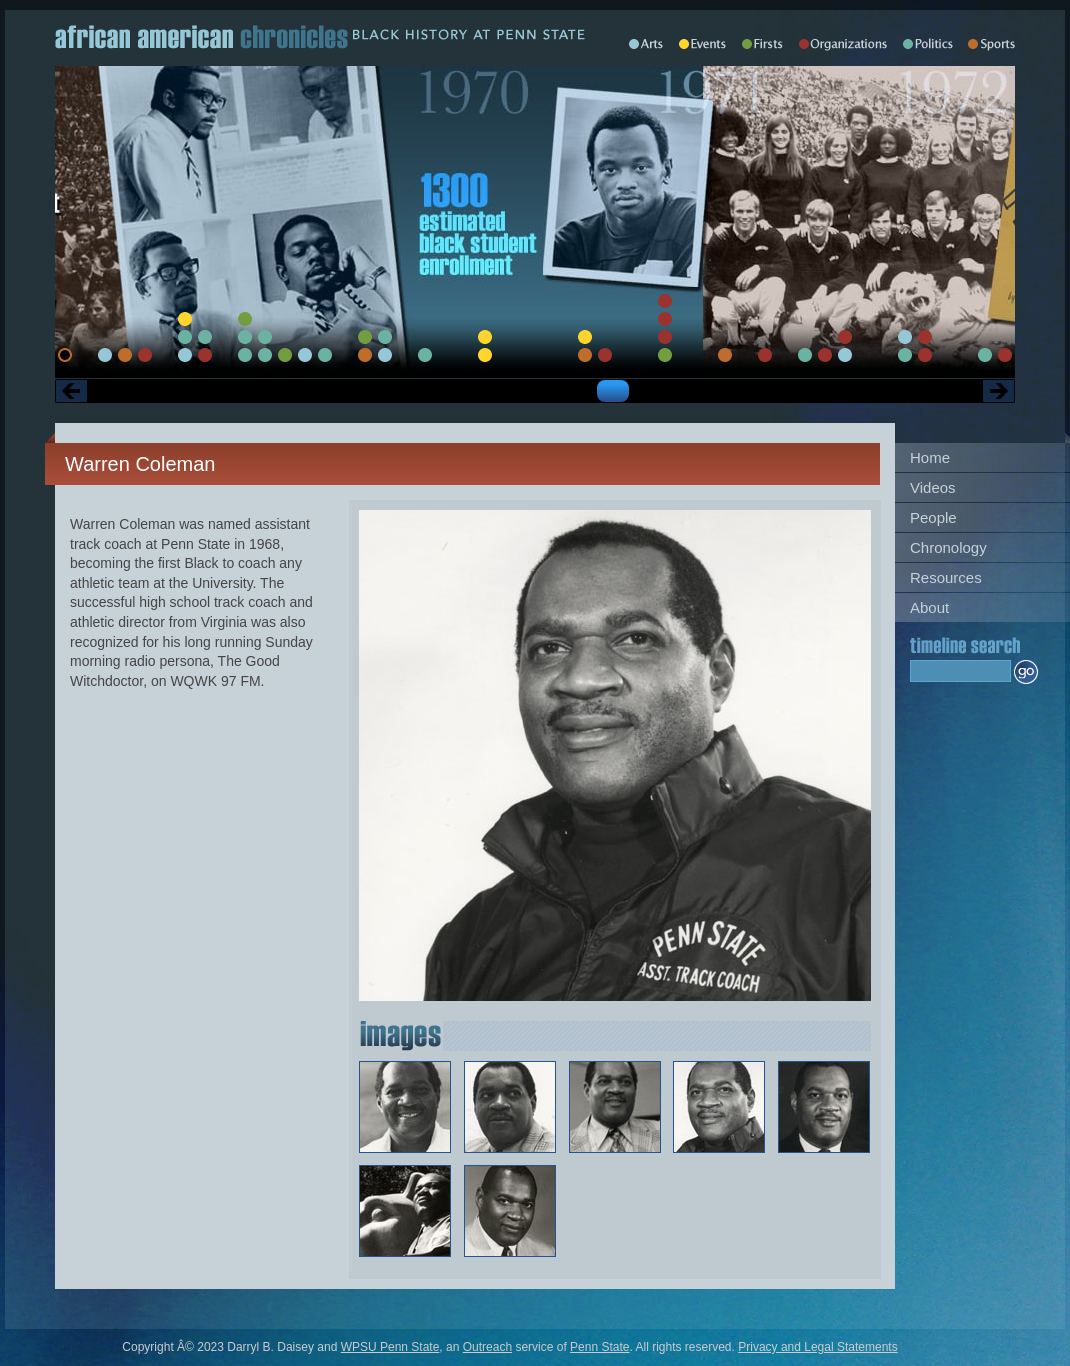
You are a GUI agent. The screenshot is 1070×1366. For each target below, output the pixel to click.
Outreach (487, 1347)
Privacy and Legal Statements (817, 1347)
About (929, 607)
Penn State (599, 1347)
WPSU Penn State (390, 1347)
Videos (933, 487)
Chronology (948, 547)
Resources (946, 577)
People (933, 517)
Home (930, 457)
